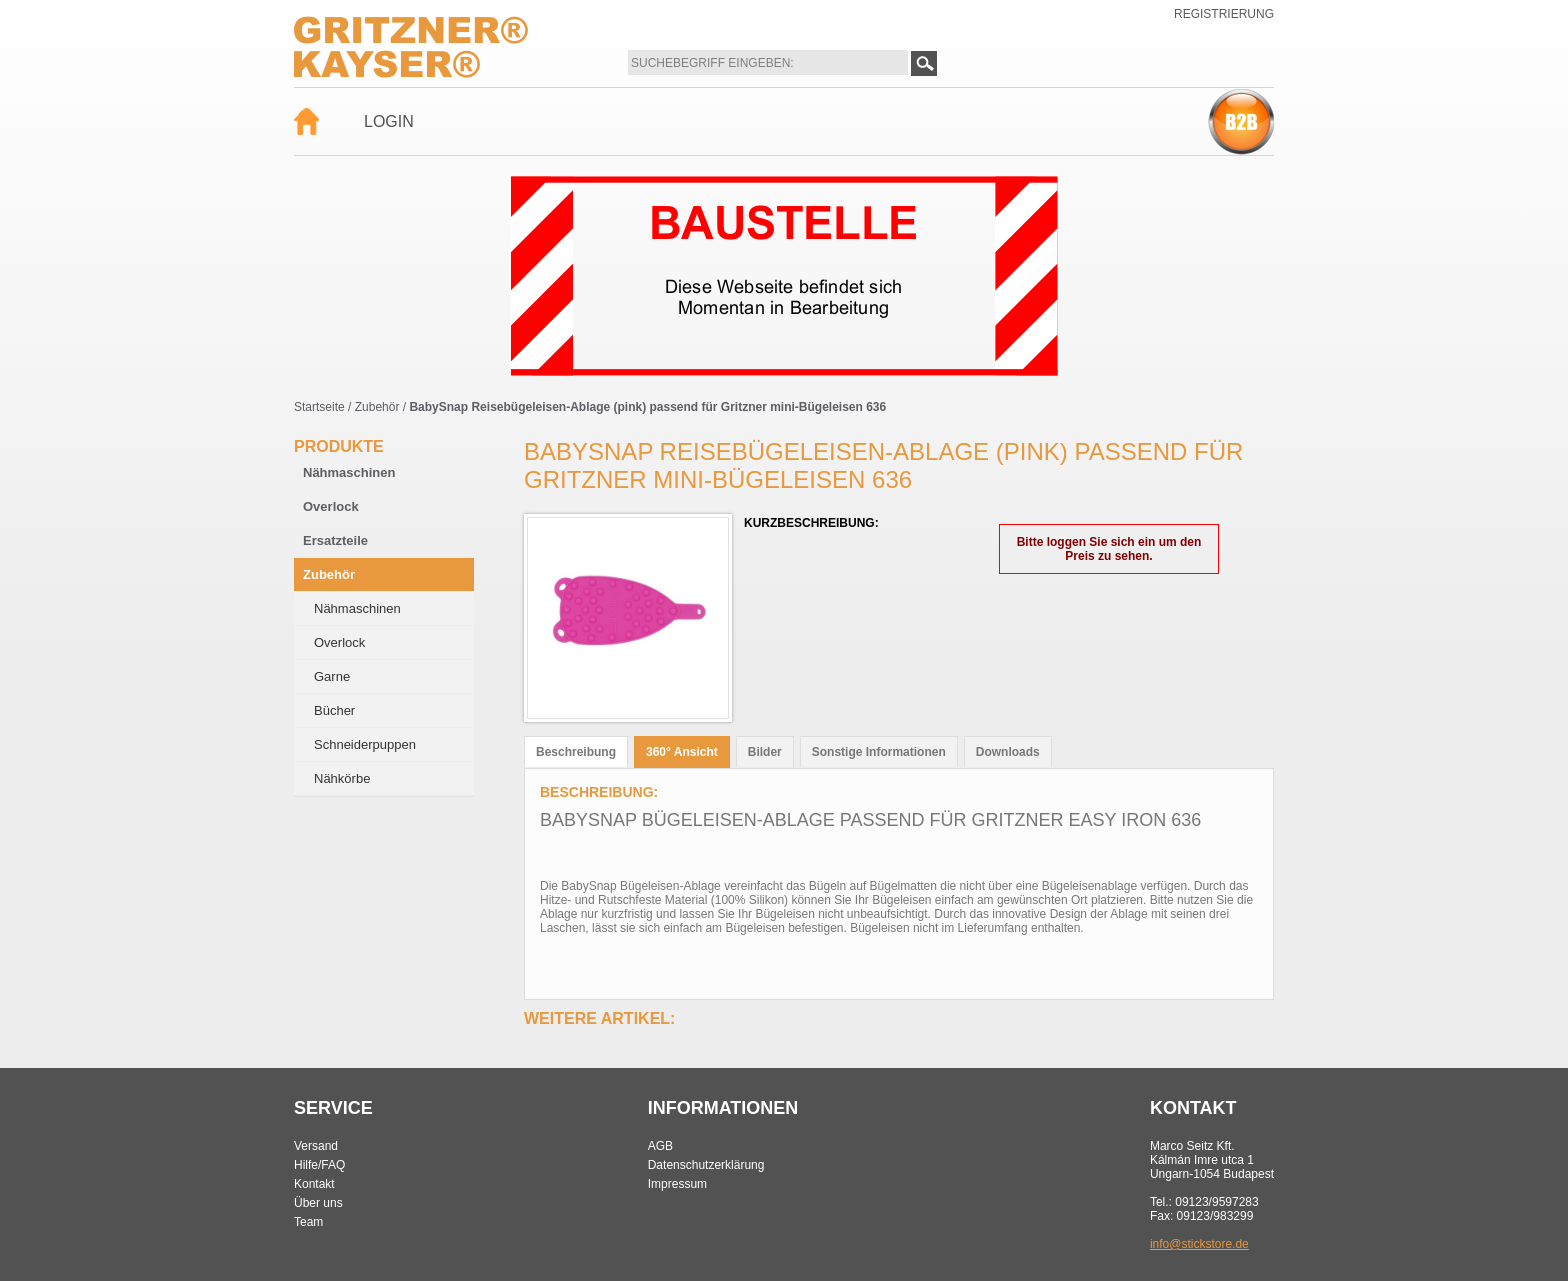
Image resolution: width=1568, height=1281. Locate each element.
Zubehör (377, 407)
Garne (332, 676)
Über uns (318, 1203)
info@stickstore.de (1199, 1244)
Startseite (319, 407)
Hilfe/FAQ (319, 1165)
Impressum (677, 1184)
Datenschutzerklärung (706, 1165)
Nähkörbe (342, 778)
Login (389, 121)
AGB (660, 1146)
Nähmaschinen (349, 472)
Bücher (334, 710)
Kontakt (314, 1184)
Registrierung (1224, 14)
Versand (316, 1146)
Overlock (331, 506)
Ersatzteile (335, 540)
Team (308, 1222)
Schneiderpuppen (365, 744)
